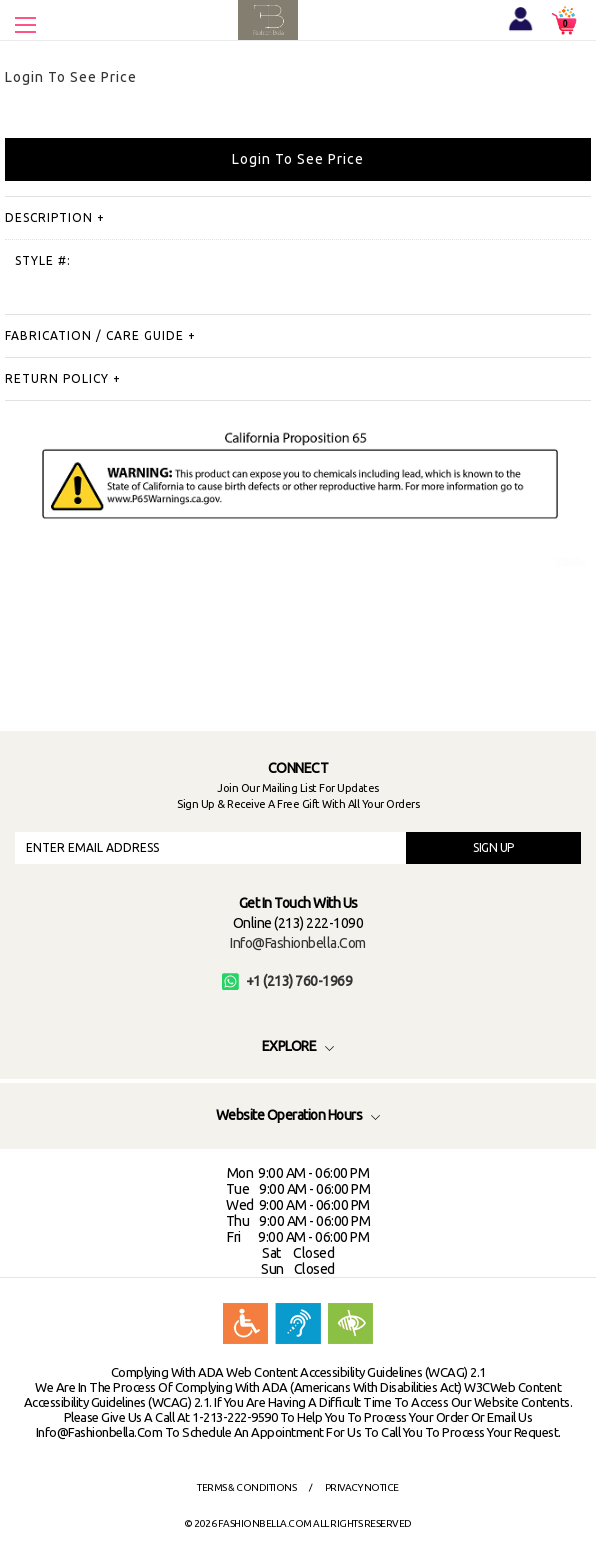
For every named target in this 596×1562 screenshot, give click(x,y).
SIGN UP (493, 847)
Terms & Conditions (246, 1487)
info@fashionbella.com (298, 943)
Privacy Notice (362, 1487)
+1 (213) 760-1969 (287, 981)
